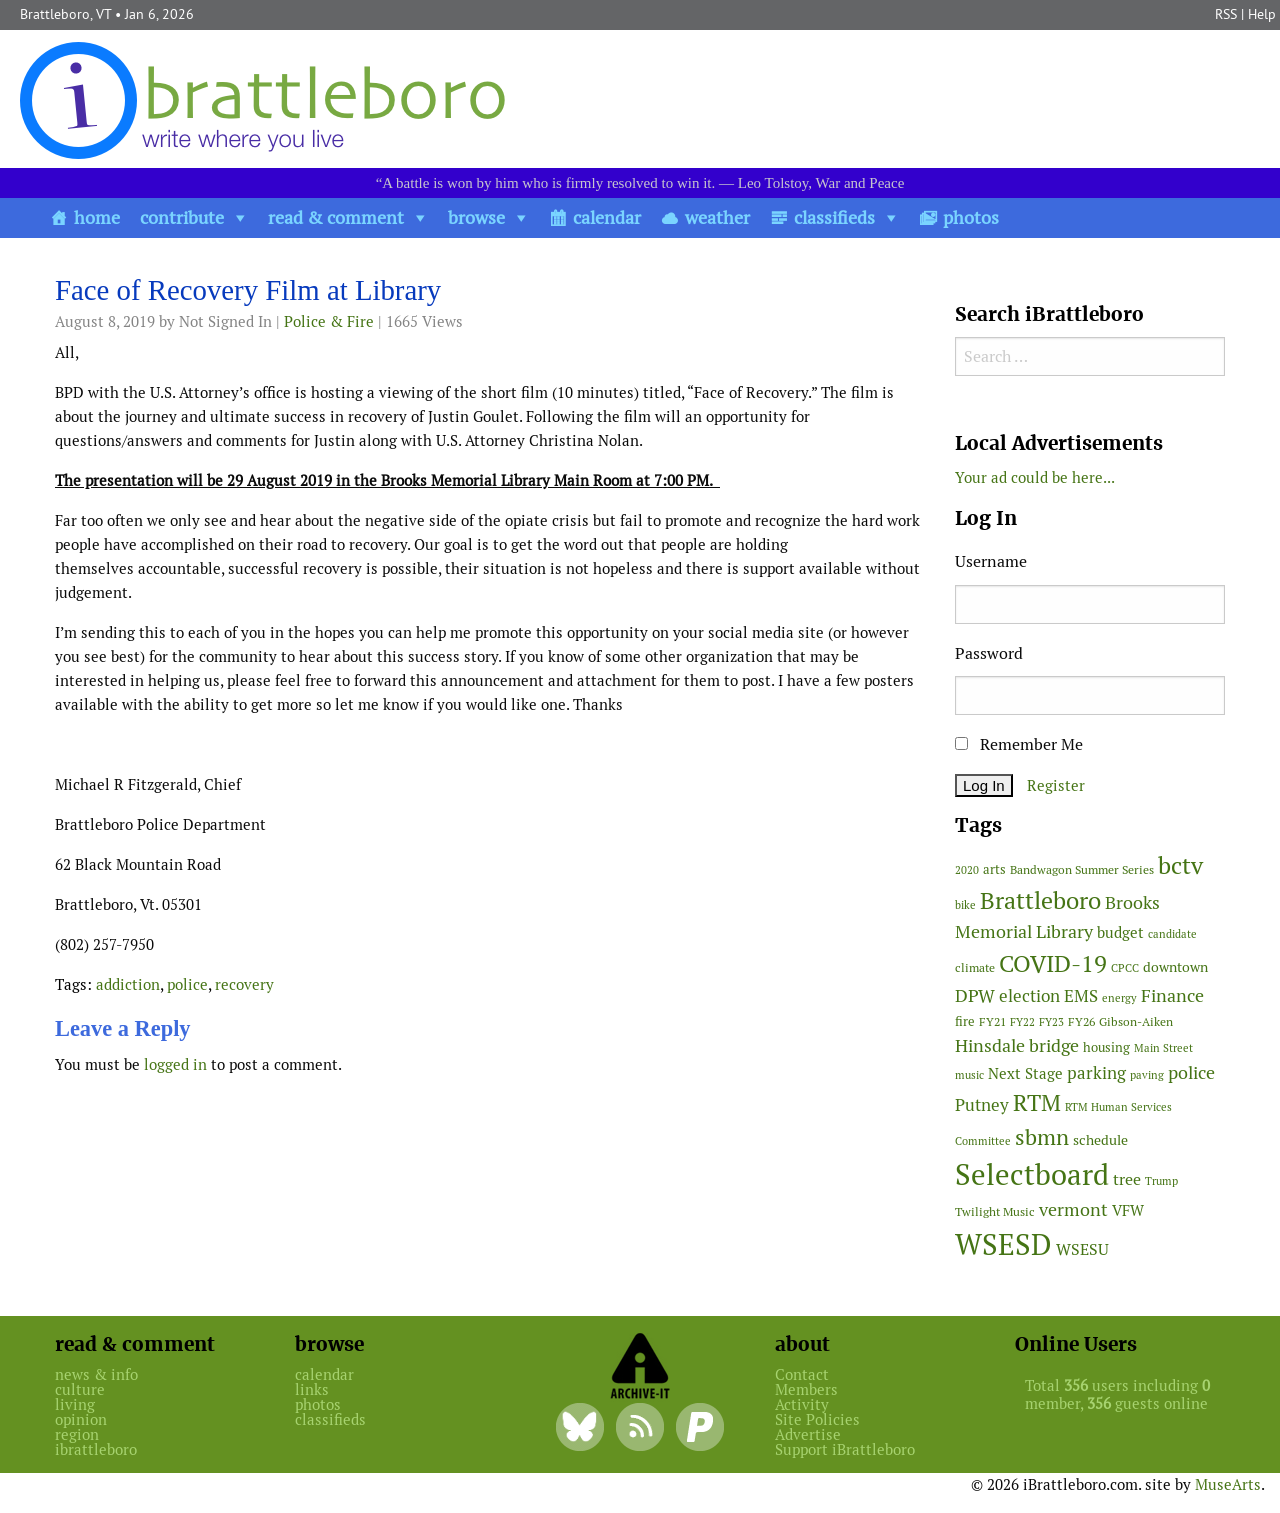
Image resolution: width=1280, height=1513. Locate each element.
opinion (81, 1419)
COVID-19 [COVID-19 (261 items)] (1053, 963)
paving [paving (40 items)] (1147, 1075)
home (97, 217)
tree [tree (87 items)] (1127, 1179)
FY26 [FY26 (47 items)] (1081, 1022)
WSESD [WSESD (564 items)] (1003, 1245)
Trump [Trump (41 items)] (1161, 1181)
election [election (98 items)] (1029, 996)
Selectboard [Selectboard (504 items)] (1032, 1174)
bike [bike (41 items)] (965, 905)
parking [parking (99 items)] (1096, 1073)
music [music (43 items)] (969, 1075)
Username (991, 561)
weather (717, 217)
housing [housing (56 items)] (1106, 1047)
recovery (244, 984)
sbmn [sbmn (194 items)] (1042, 1137)
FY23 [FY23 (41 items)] (1051, 1022)
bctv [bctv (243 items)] (1180, 865)
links (312, 1389)
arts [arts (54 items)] (994, 869)
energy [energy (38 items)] (1119, 998)
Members (806, 1389)
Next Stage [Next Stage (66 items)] (1025, 1073)
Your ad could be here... (1035, 477)
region (77, 1434)
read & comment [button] (336, 217)
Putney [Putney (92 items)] (982, 1105)
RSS (1226, 14)
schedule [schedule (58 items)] (1100, 1140)
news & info (96, 1374)
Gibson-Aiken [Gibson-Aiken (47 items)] (1136, 1022)
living (75, 1404)
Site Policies (817, 1419)
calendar (607, 217)
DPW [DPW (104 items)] (975, 995)
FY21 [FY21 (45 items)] (992, 1021)
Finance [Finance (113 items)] (1172, 995)
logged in (175, 1064)
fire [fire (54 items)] (965, 1021)
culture (80, 1389)
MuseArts (1228, 1484)
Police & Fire (329, 321)
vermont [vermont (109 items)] (1073, 1209)
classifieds (834, 217)
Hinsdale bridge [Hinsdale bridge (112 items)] (1017, 1045)
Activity (802, 1404)
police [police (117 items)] (1191, 1072)
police (187, 984)
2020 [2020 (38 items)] (967, 870)
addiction (128, 984)
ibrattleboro (96, 1449)
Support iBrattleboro (845, 1449)
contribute (182, 217)
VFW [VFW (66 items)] (1128, 1210)
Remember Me (1019, 744)
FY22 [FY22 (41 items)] (1022, 1022)
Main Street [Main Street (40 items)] (1163, 1048)
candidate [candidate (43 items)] (1172, 934)
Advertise (808, 1434)
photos (971, 217)
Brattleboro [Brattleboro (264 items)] (1040, 900)
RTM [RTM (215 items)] (1037, 1103)
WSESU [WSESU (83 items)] (1082, 1249)
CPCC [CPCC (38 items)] (1125, 968)
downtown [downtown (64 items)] (1175, 967)
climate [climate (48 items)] (975, 968)
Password (989, 653)
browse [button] (476, 217)
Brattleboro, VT (65, 14)
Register (1056, 785)
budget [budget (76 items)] (1120, 932)
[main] (490, 681)
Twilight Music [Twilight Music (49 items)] (995, 1212)
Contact (802, 1374)
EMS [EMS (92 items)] (1081, 996)
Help (1262, 14)
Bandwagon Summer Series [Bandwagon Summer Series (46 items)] (1082, 869)
